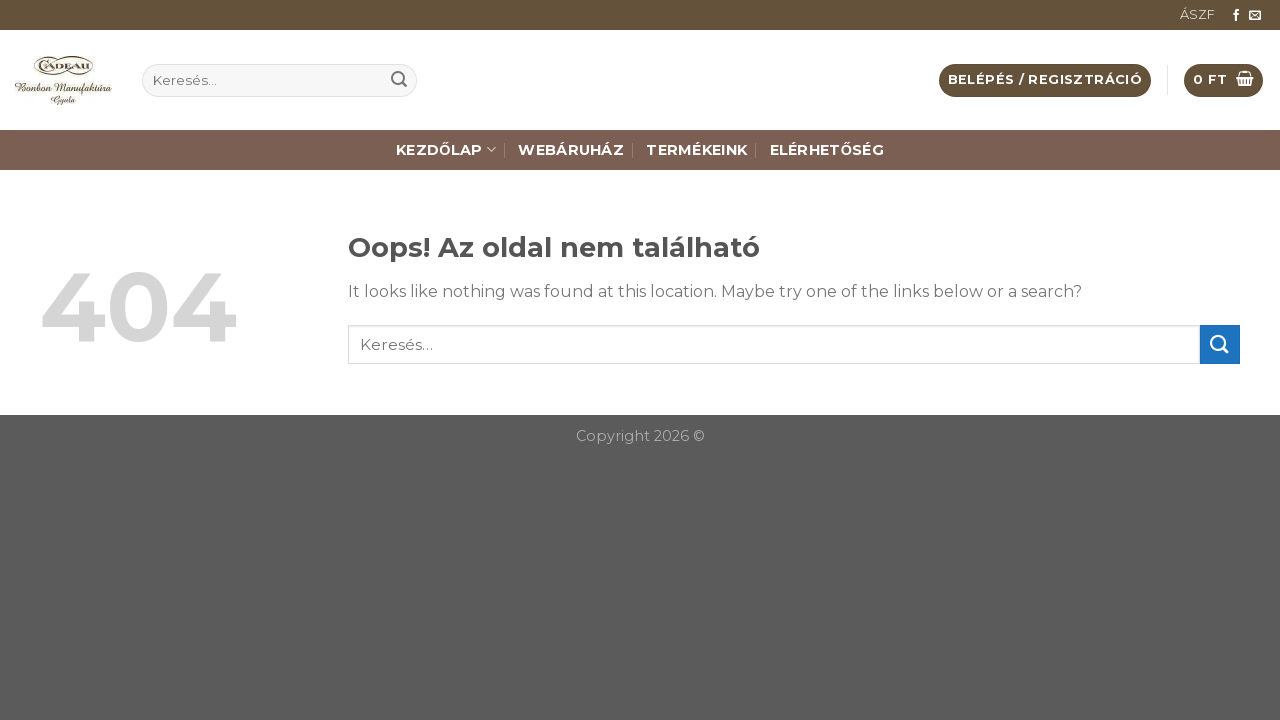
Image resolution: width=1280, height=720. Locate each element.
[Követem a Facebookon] (1236, 16)
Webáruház (571, 150)
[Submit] (399, 81)
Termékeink (696, 150)
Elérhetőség (827, 150)
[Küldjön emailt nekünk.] (1255, 16)
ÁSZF (1197, 14)
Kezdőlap (446, 149)
